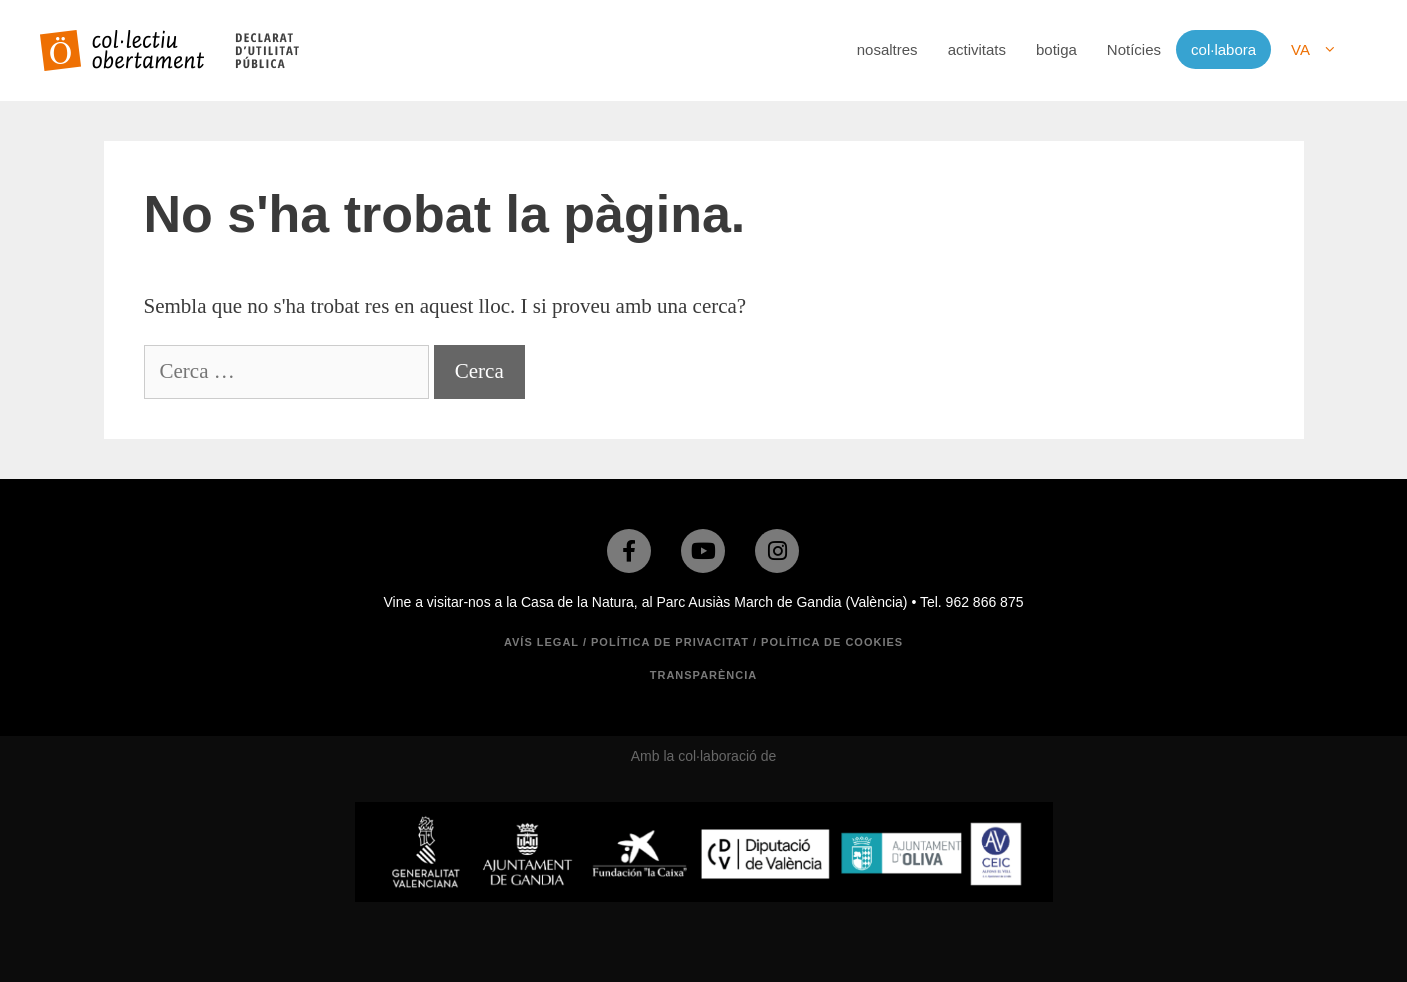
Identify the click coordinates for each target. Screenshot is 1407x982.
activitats (977, 49)
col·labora (1223, 49)
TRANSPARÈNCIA (704, 675)
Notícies (1134, 49)
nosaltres (887, 49)
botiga (1056, 49)
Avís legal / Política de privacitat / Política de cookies (703, 642)
